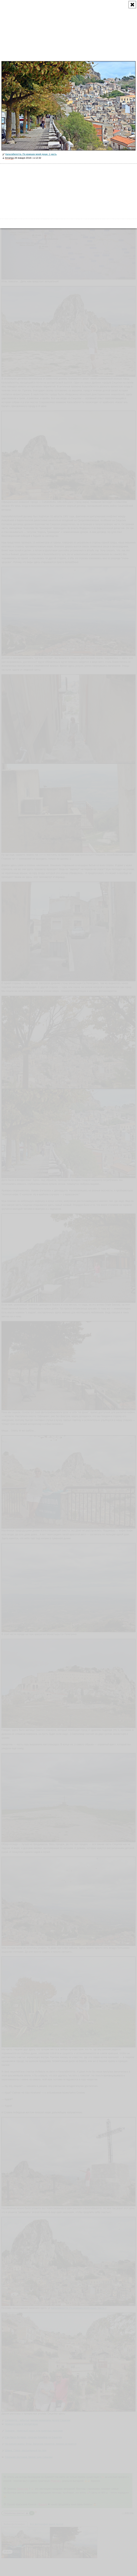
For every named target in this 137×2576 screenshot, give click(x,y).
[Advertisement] (68, 25)
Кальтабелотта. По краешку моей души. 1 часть (29, 154)
